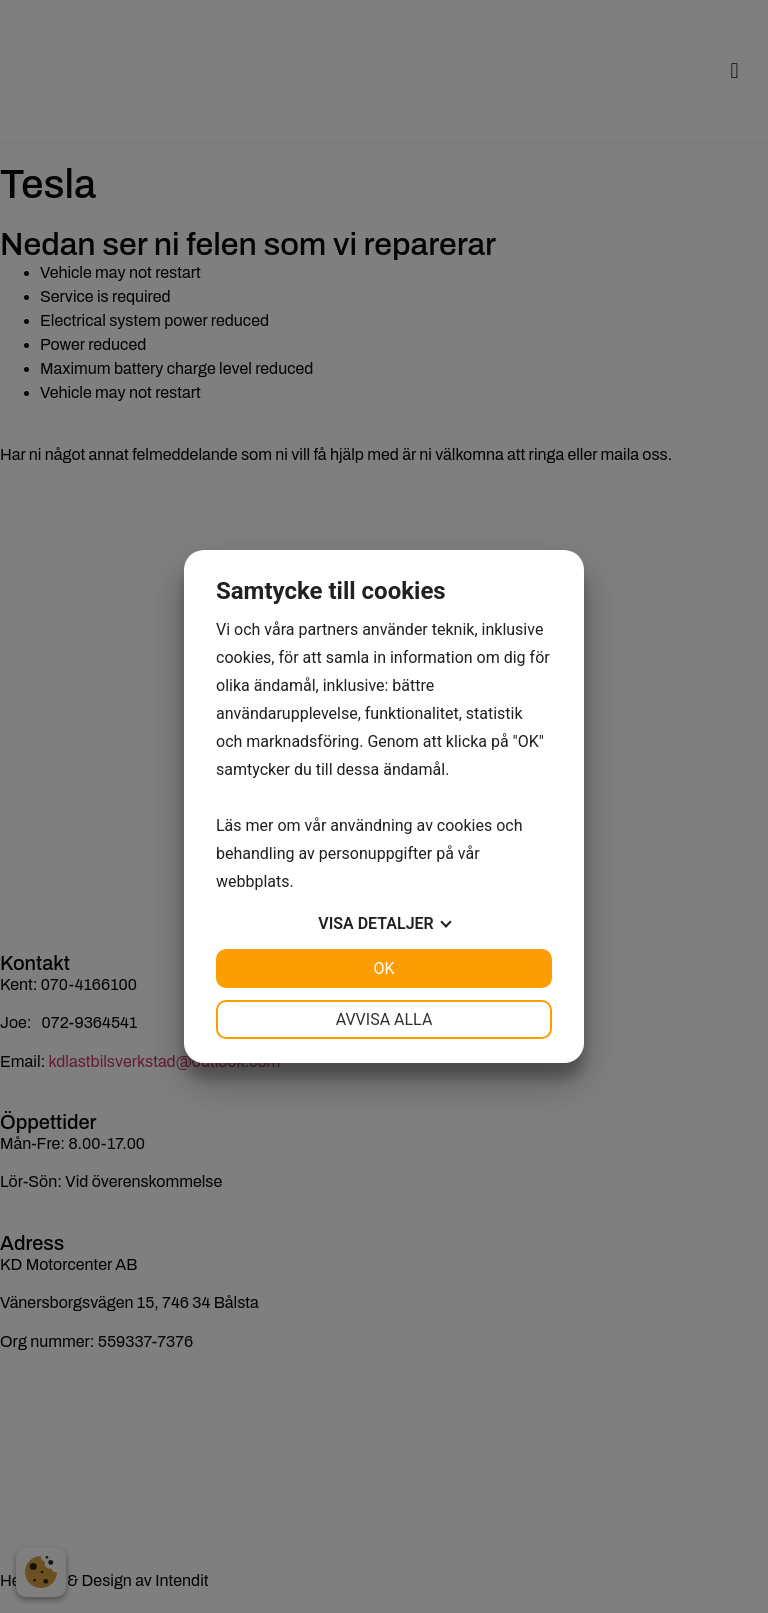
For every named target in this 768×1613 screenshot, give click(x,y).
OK (383, 968)
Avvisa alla (384, 1019)
